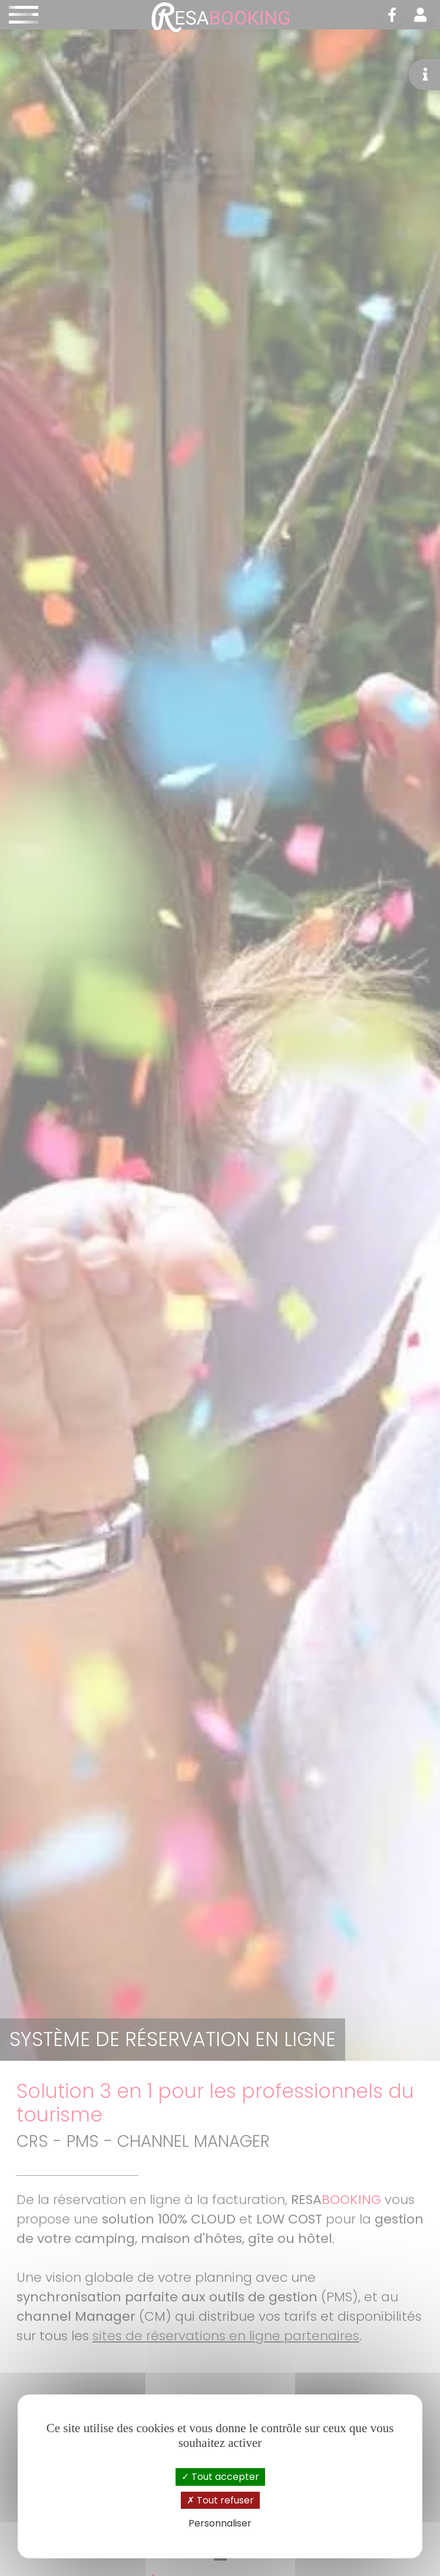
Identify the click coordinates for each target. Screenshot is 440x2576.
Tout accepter (220, 2476)
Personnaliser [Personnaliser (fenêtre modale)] (220, 2523)
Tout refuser (220, 2500)
